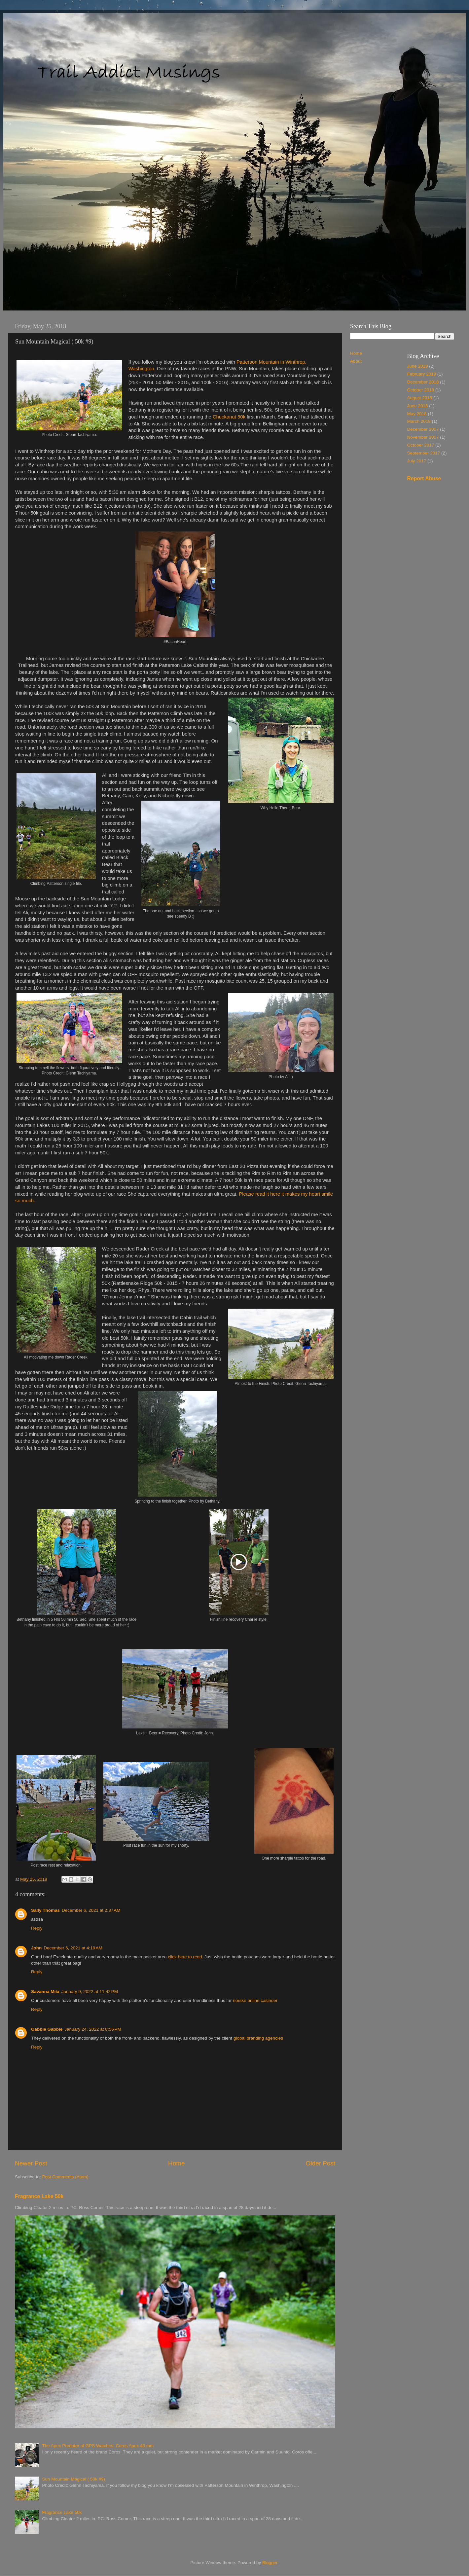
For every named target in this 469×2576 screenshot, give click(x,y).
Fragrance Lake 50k (39, 2196)
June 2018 (417, 405)
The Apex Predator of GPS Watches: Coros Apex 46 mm (98, 2445)
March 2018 (419, 421)
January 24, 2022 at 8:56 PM (92, 2029)
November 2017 (423, 437)
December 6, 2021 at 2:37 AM (91, 1910)
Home (176, 2163)
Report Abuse (424, 478)
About (356, 361)
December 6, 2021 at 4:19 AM (73, 1947)
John (36, 1947)
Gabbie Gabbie (46, 2029)
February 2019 (421, 374)
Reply (37, 1928)
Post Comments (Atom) (65, 2176)
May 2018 (417, 413)
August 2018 (419, 397)
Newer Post (31, 2163)
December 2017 (423, 429)
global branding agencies (258, 2038)
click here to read (185, 1956)
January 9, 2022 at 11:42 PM (89, 1991)
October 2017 (420, 445)
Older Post (320, 2163)
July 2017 (416, 460)
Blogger (269, 2562)
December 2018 (423, 382)
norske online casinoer (255, 2000)
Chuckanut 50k (229, 416)
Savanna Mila (45, 1991)
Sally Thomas (45, 1910)
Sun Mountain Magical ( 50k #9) (73, 2479)
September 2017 (423, 453)
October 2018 (420, 389)
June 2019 (417, 366)
